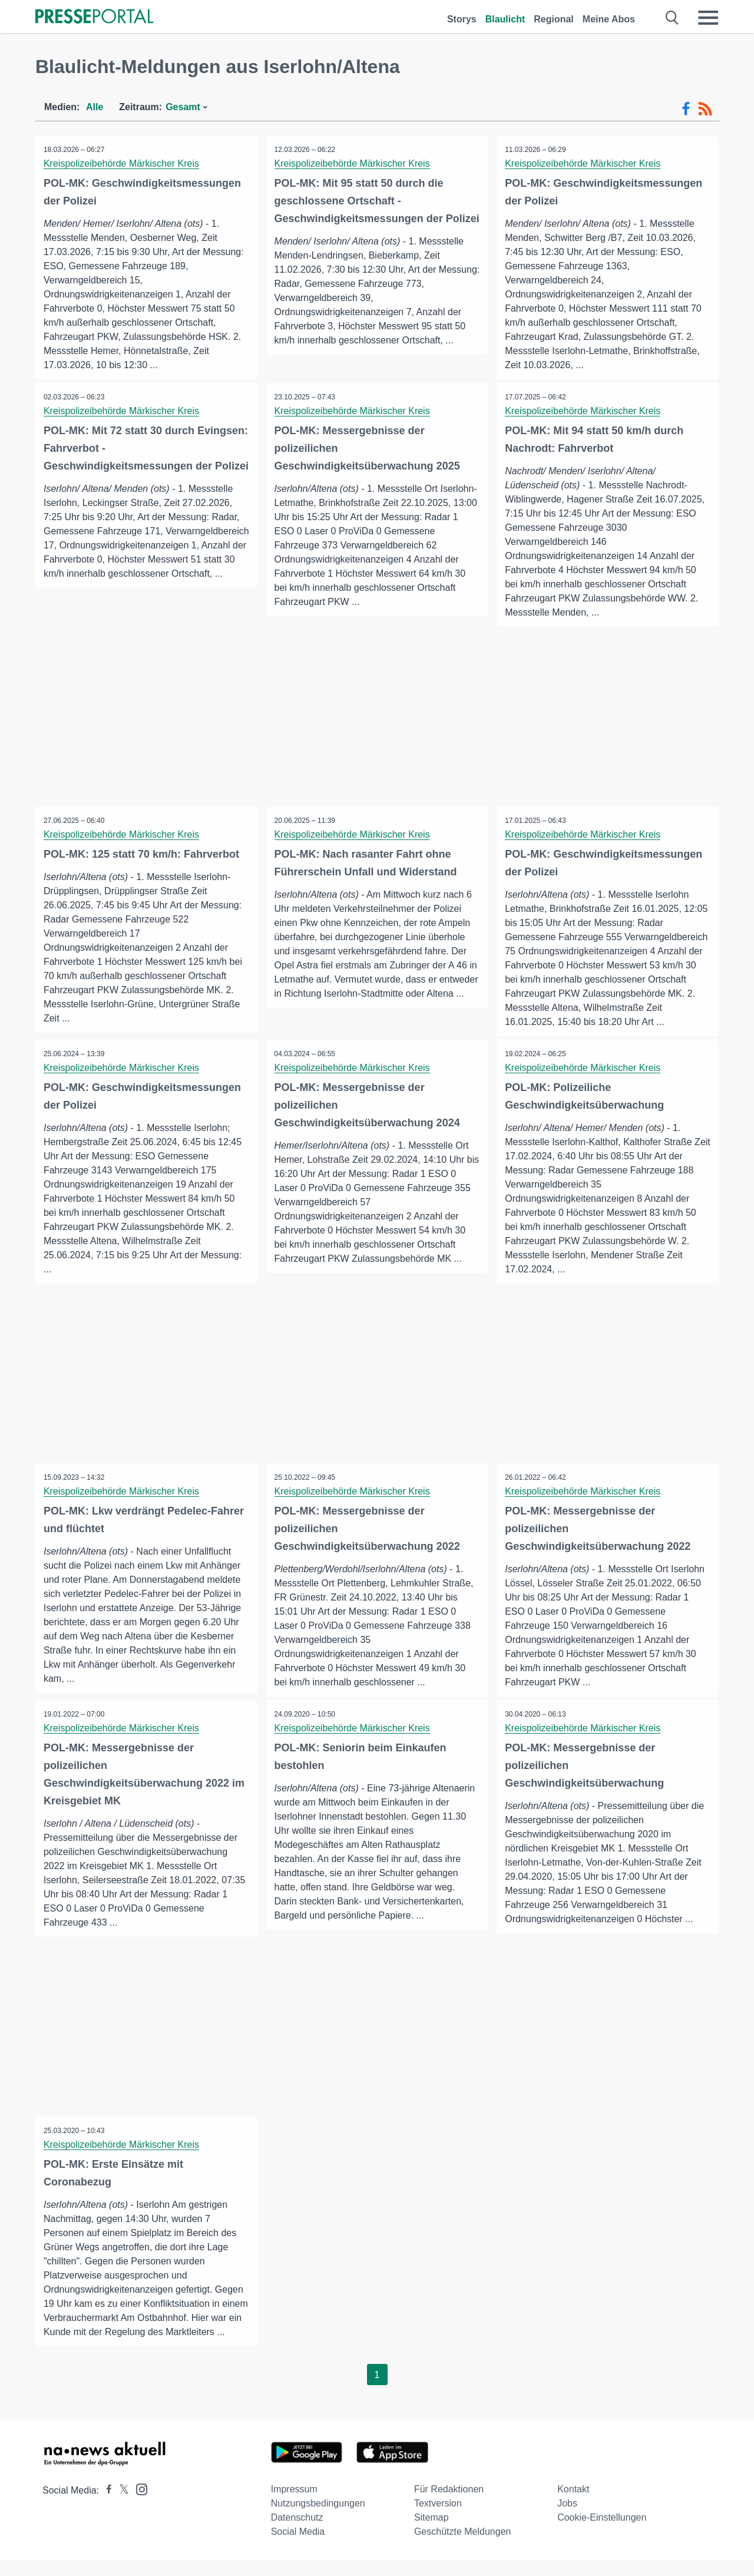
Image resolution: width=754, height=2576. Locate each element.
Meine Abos (609, 19)
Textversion (438, 2519)
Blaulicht (505, 19)
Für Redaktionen (449, 2505)
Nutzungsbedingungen (318, 2519)
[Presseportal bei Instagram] (138, 2504)
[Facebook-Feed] (686, 109)
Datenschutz (297, 2533)
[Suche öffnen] (672, 17)
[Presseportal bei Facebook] (105, 2506)
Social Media (298, 2547)
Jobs (567, 2519)
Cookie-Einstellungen (601, 2533)
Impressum (294, 2505)
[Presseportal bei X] (120, 2506)
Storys (462, 19)
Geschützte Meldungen (462, 2547)
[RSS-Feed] (705, 109)
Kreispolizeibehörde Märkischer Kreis (122, 163)
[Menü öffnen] (708, 17)
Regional (554, 19)
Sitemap (431, 2533)
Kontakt (573, 2505)
